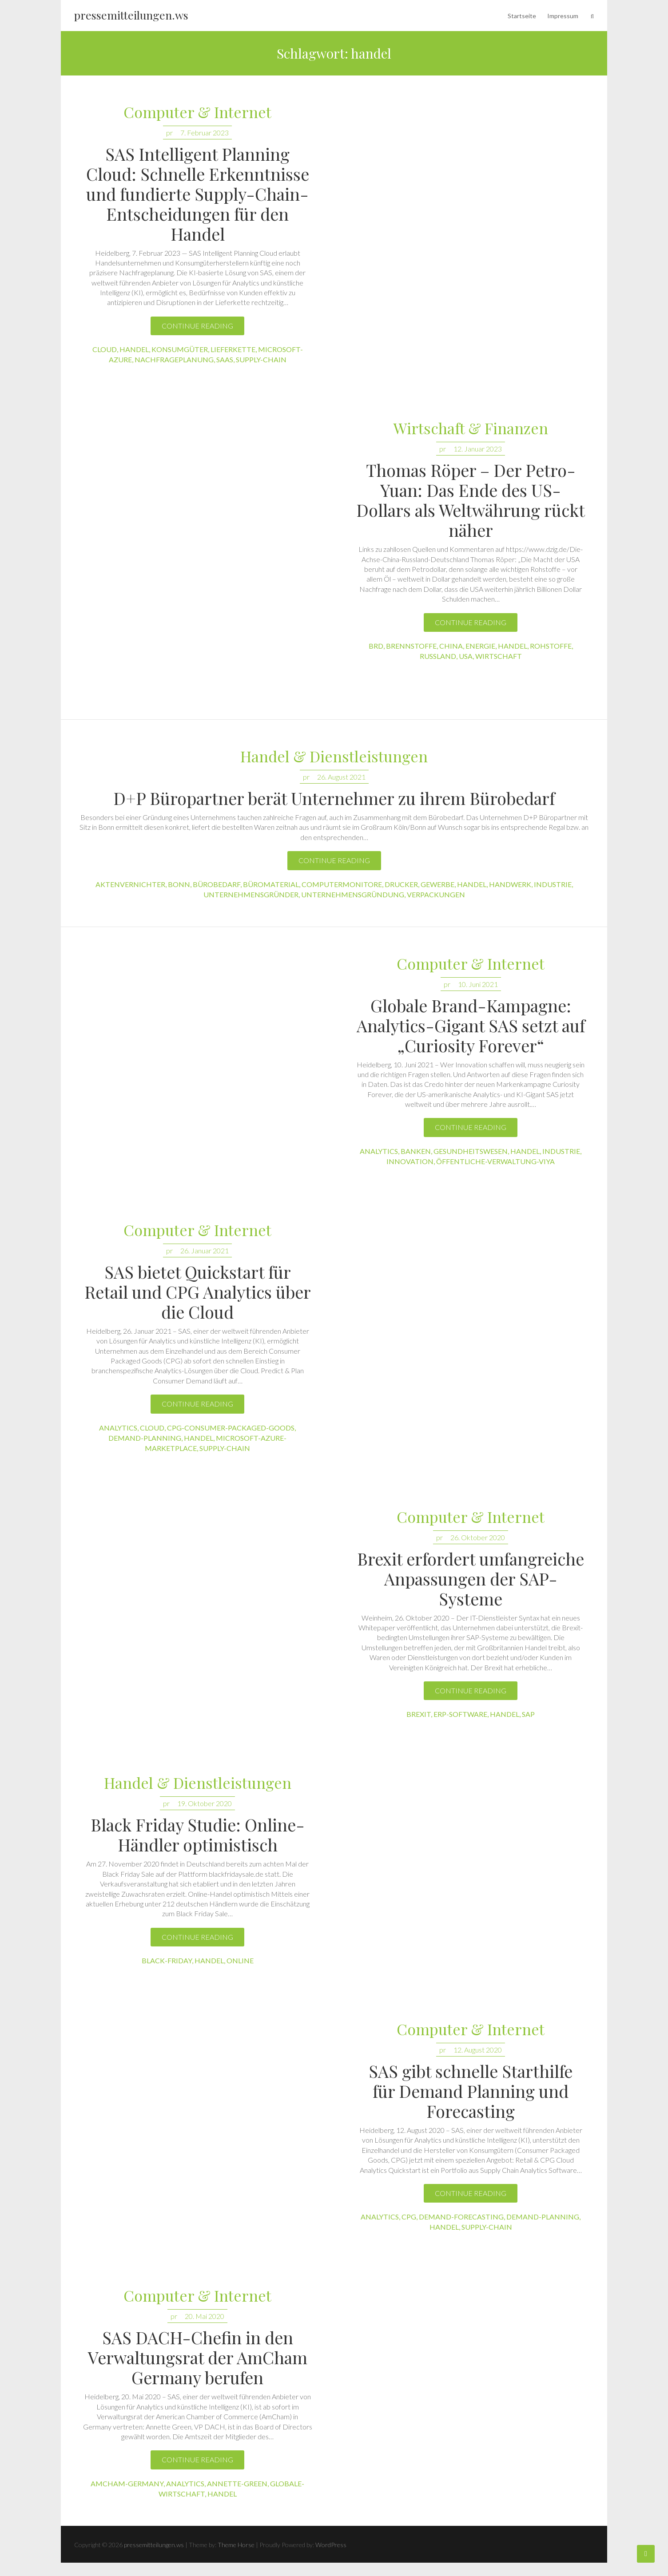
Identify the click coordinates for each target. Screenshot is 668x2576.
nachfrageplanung (174, 359)
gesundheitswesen (470, 1151)
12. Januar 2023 (477, 448)
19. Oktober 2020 (204, 1803)
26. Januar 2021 (204, 1250)
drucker (401, 884)
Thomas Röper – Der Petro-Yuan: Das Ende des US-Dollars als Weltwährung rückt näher (470, 500)
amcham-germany (127, 2483)
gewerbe (437, 884)
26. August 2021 (341, 777)
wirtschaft (498, 656)
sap (528, 1714)
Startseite (522, 16)
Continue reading (197, 325)
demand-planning (144, 1438)
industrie (553, 884)
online (240, 1960)
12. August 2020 (477, 2049)
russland (438, 656)
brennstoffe (411, 646)
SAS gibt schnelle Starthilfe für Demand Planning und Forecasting (471, 2091)
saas (224, 359)
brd (376, 646)
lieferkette (233, 349)
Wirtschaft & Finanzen (471, 428)
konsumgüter (179, 349)
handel (134, 349)
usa (466, 656)
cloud (104, 349)
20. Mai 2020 (204, 2316)
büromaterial (271, 884)
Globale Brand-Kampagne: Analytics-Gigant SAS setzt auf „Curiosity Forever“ (471, 1025)
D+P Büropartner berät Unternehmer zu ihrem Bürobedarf (334, 798)
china (451, 646)
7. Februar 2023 (204, 132)
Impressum (562, 16)
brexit (418, 1714)
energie (480, 646)
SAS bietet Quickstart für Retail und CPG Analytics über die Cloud (197, 1291)
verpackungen (436, 894)
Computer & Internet (197, 112)
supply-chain (261, 359)
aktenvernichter (130, 884)
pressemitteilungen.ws (131, 15)
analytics (379, 1151)
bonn (179, 884)
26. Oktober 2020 (477, 1537)
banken (416, 1151)
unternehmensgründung (352, 894)
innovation (409, 1161)
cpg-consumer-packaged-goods (230, 1427)
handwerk (510, 884)
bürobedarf (216, 884)
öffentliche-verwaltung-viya (495, 1161)
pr (169, 132)
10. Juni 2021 (478, 984)
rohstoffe (551, 646)
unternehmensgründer (250, 894)
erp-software (460, 1714)
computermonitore (342, 884)
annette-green (237, 2483)
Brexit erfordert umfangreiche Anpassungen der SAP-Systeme (470, 1578)
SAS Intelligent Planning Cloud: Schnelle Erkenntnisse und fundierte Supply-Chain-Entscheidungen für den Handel (197, 194)
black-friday (167, 1960)
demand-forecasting (461, 2216)
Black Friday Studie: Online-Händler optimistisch (198, 1834)
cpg (409, 2216)
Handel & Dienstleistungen (334, 756)
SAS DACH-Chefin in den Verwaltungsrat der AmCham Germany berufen (197, 2357)
